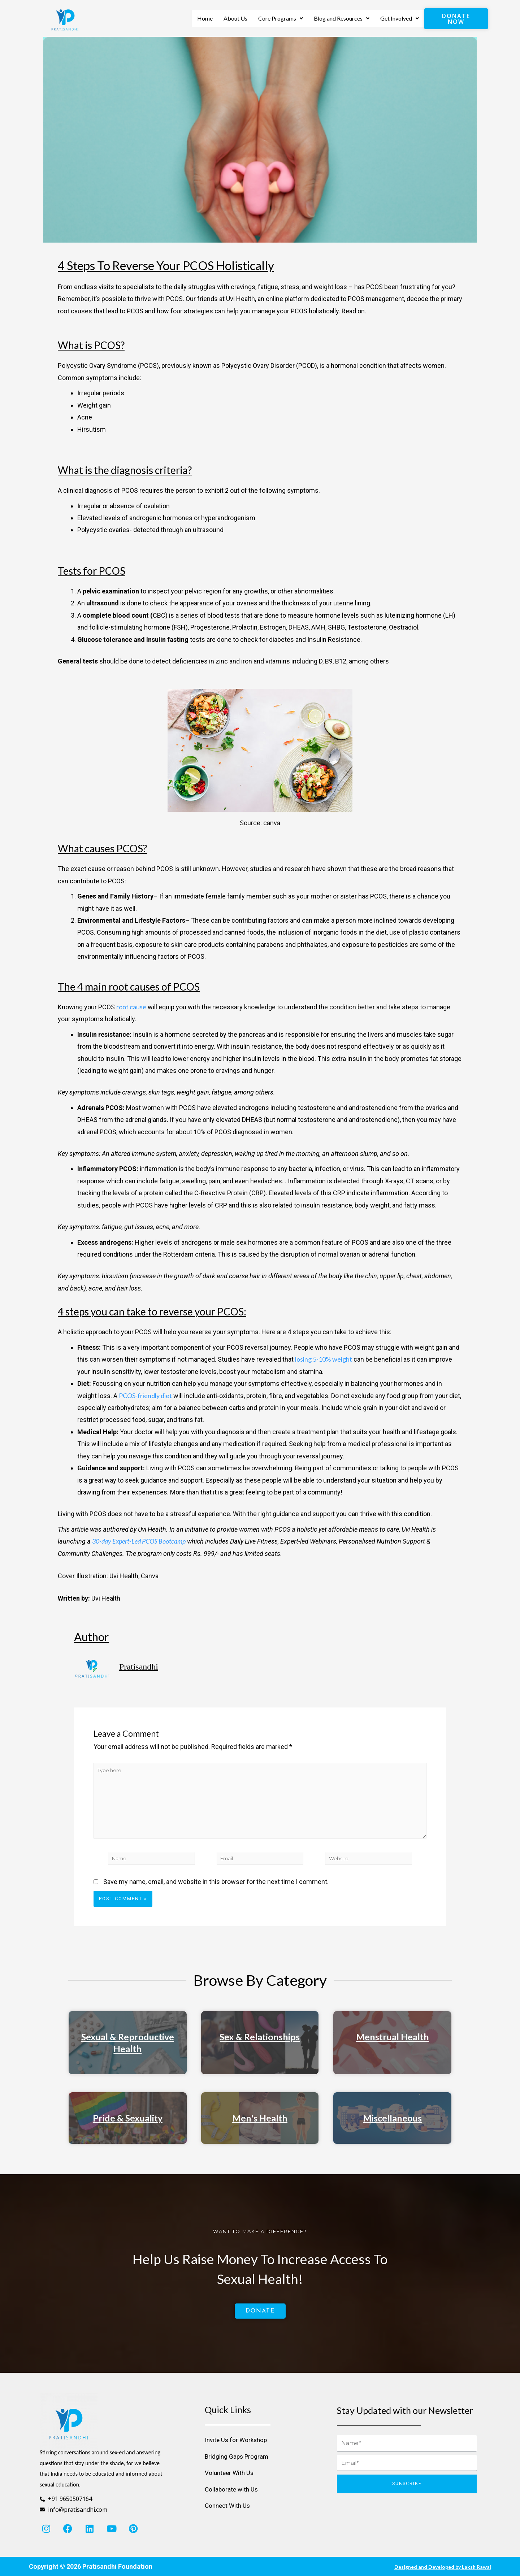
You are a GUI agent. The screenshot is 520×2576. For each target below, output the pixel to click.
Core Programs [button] (280, 18)
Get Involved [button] (399, 18)
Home (205, 18)
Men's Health (259, 2127)
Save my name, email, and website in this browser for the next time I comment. (216, 1890)
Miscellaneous (392, 2127)
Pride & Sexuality (127, 2127)
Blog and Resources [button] (341, 18)
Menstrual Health (392, 2046)
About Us (235, 18)
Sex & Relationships (260, 2046)
